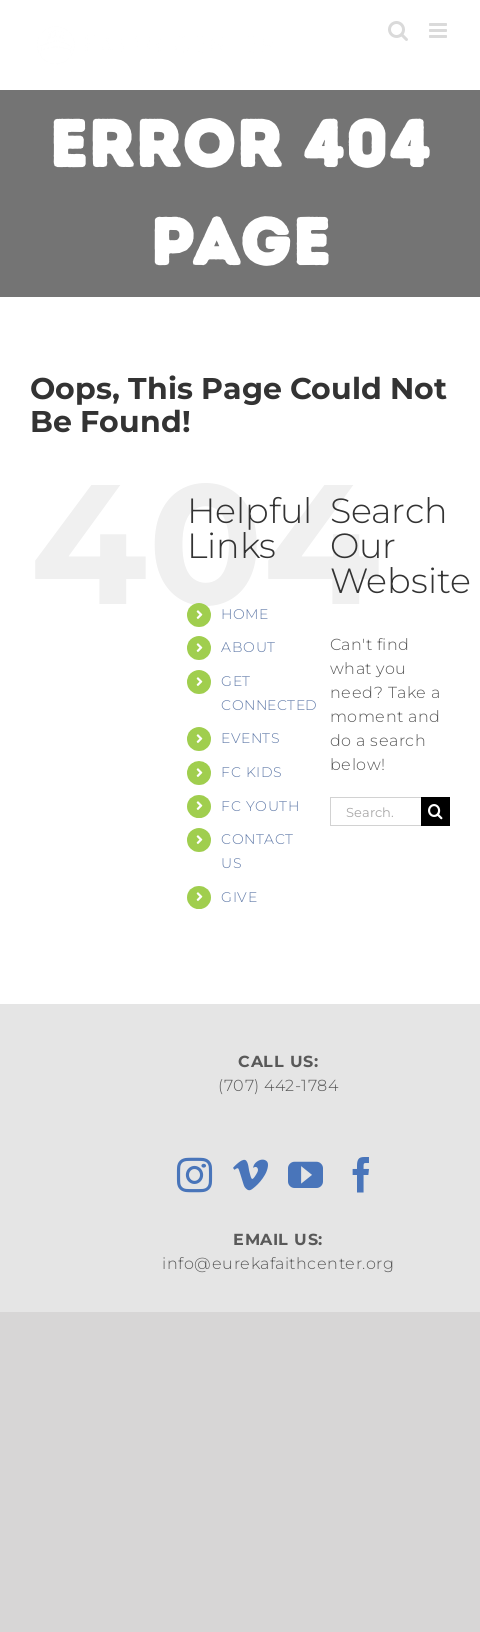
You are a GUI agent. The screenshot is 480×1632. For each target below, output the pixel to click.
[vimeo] (251, 1174)
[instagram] (195, 1174)
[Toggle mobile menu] (440, 30)
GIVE (239, 897)
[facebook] (362, 1174)
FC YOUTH (260, 806)
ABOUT (248, 647)
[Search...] (375, 811)
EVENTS (250, 738)
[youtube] (306, 1174)
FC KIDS (252, 772)
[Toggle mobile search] (398, 30)
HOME (244, 614)
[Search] (435, 811)
